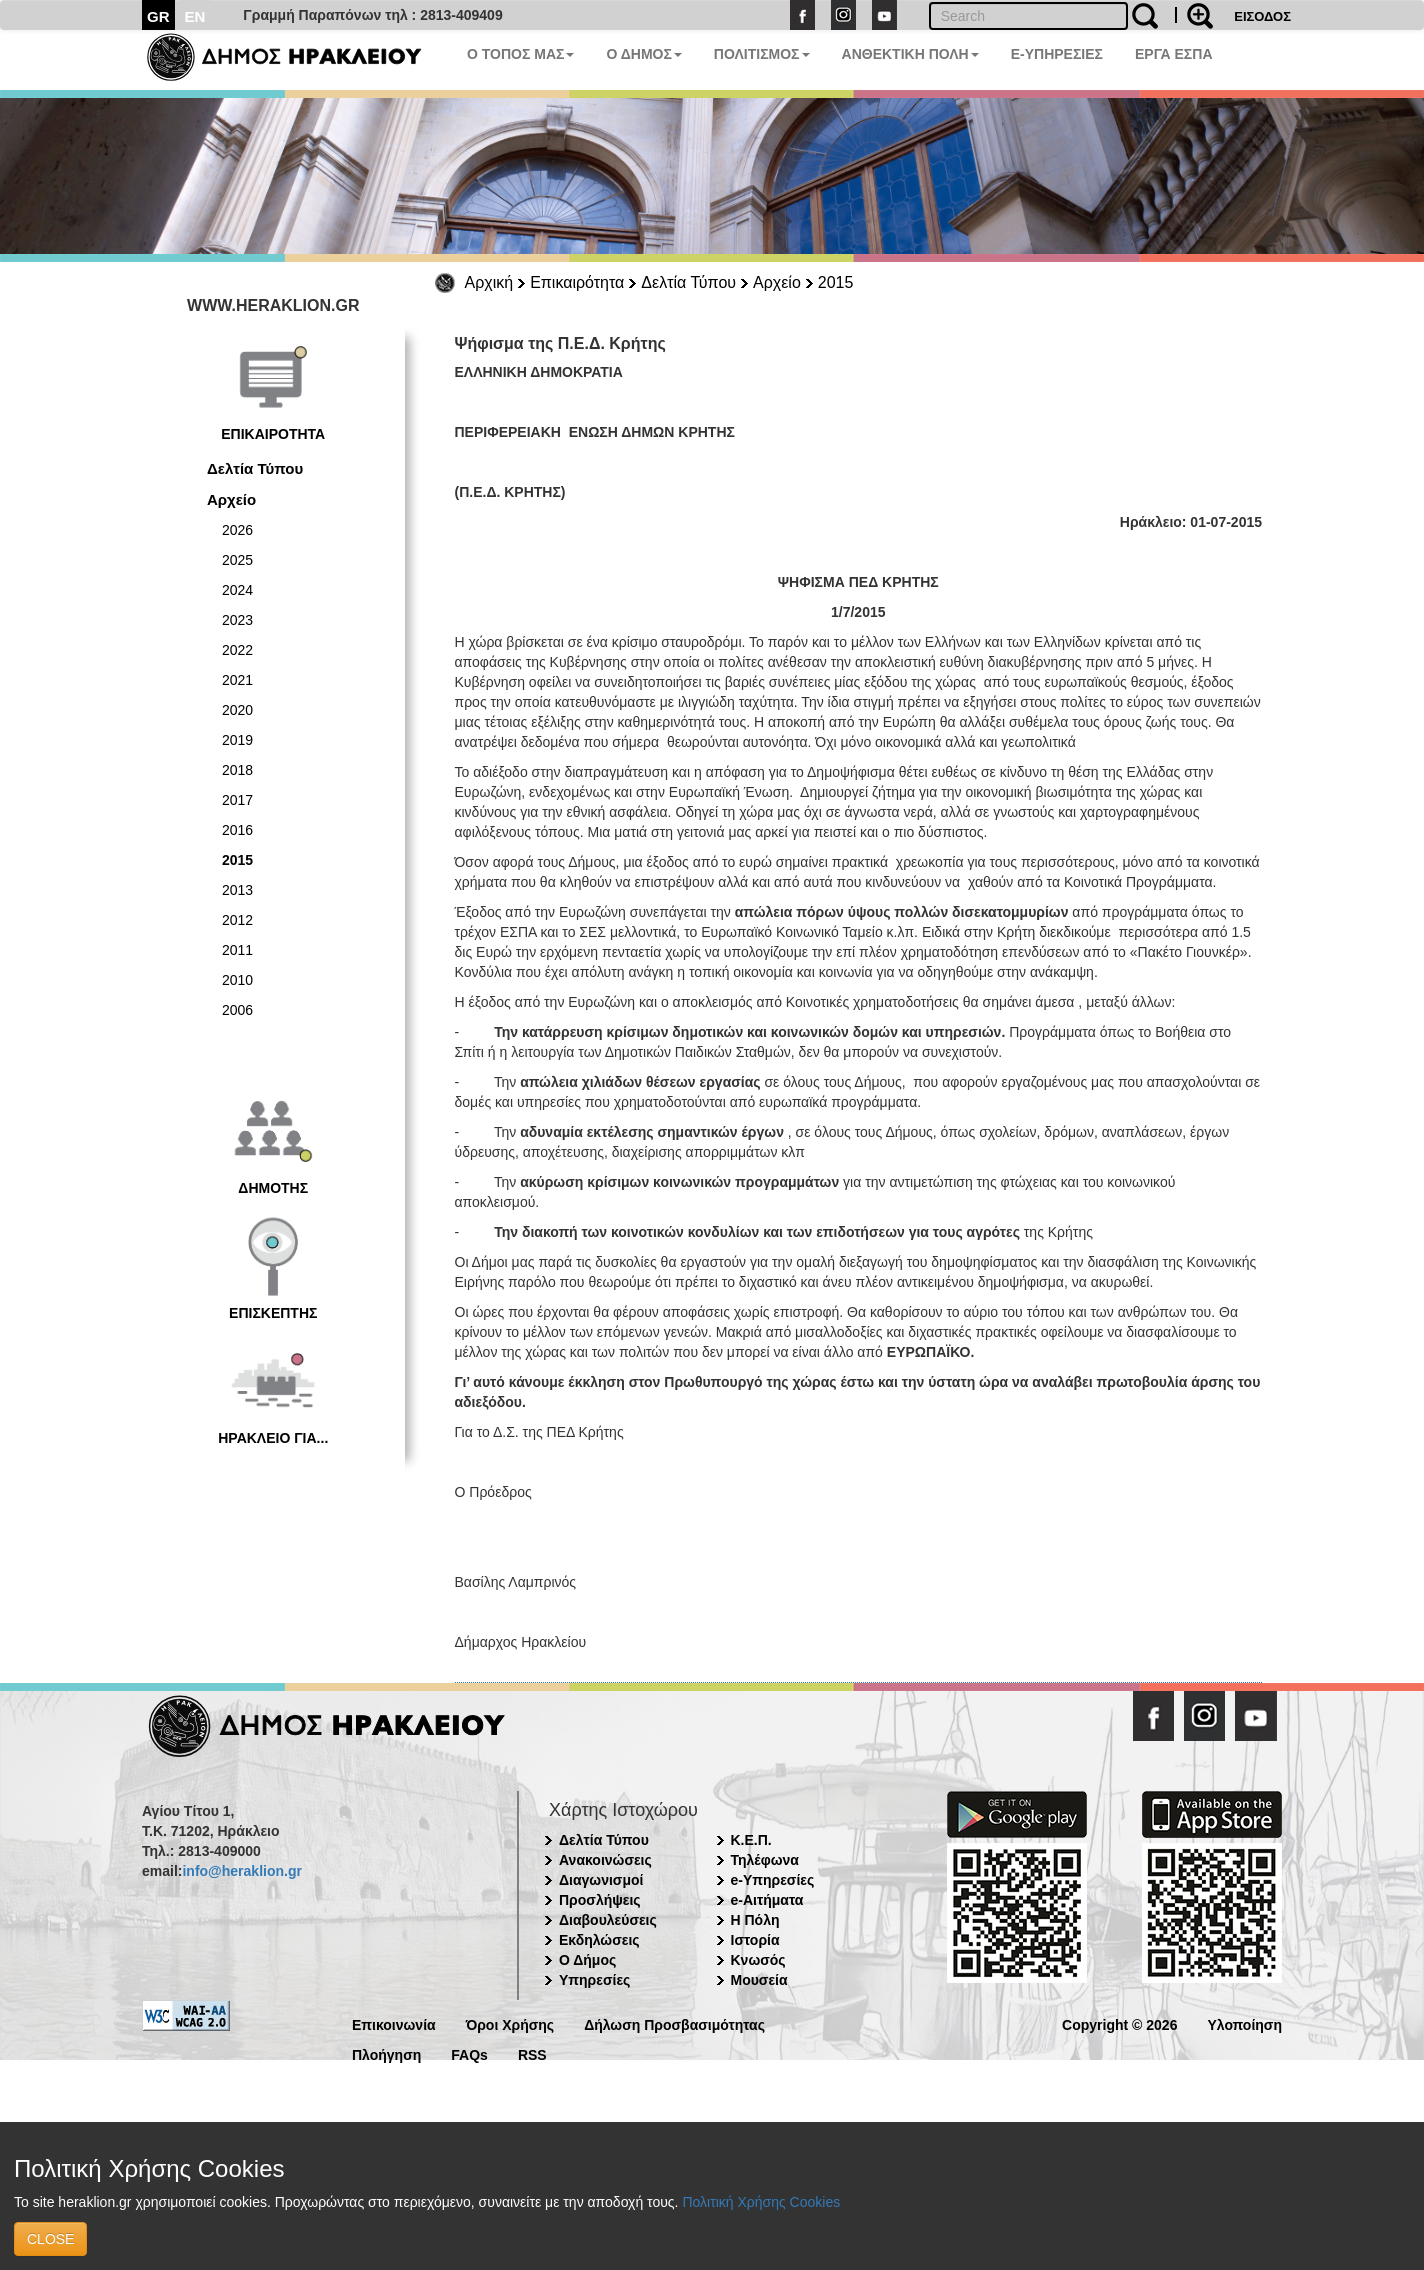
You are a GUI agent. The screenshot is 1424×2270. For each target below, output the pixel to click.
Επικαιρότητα (577, 282)
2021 (237, 680)
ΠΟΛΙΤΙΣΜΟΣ (762, 54)
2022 (237, 650)
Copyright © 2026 (1119, 2023)
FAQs (469, 2053)
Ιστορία (755, 1940)
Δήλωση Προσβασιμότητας (674, 2023)
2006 (237, 1010)
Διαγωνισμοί (601, 1880)
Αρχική (489, 282)
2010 (237, 980)
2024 (237, 590)
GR (158, 16)
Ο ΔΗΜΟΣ (643, 54)
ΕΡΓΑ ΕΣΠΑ (1174, 54)
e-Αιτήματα (767, 1900)
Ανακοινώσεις (605, 1860)
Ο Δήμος (587, 1960)
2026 (237, 530)
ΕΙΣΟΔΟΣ (1262, 16)
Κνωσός (758, 1960)
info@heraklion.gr (241, 1871)
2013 (237, 890)
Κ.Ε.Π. (751, 1840)
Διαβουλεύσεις (608, 1920)
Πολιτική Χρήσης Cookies (761, 2202)
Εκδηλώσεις (599, 1940)
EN (195, 16)
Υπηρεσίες (594, 1980)
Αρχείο (777, 282)
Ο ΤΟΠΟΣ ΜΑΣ (520, 54)
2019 (237, 740)
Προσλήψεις (600, 1900)
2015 (836, 282)
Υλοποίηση (1244, 2023)
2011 (237, 950)
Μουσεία (759, 1980)
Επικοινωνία (394, 2023)
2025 (237, 560)
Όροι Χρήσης (510, 2023)
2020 (237, 710)
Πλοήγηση (386, 2053)
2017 (237, 800)
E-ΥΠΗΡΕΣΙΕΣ (1057, 54)
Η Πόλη (755, 1920)
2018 (237, 770)
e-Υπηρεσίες (773, 1880)
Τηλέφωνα (765, 1860)
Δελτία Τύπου (688, 282)
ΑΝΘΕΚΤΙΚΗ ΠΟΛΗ (910, 54)
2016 (237, 830)
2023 (237, 620)
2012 (237, 920)
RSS (532, 2053)
